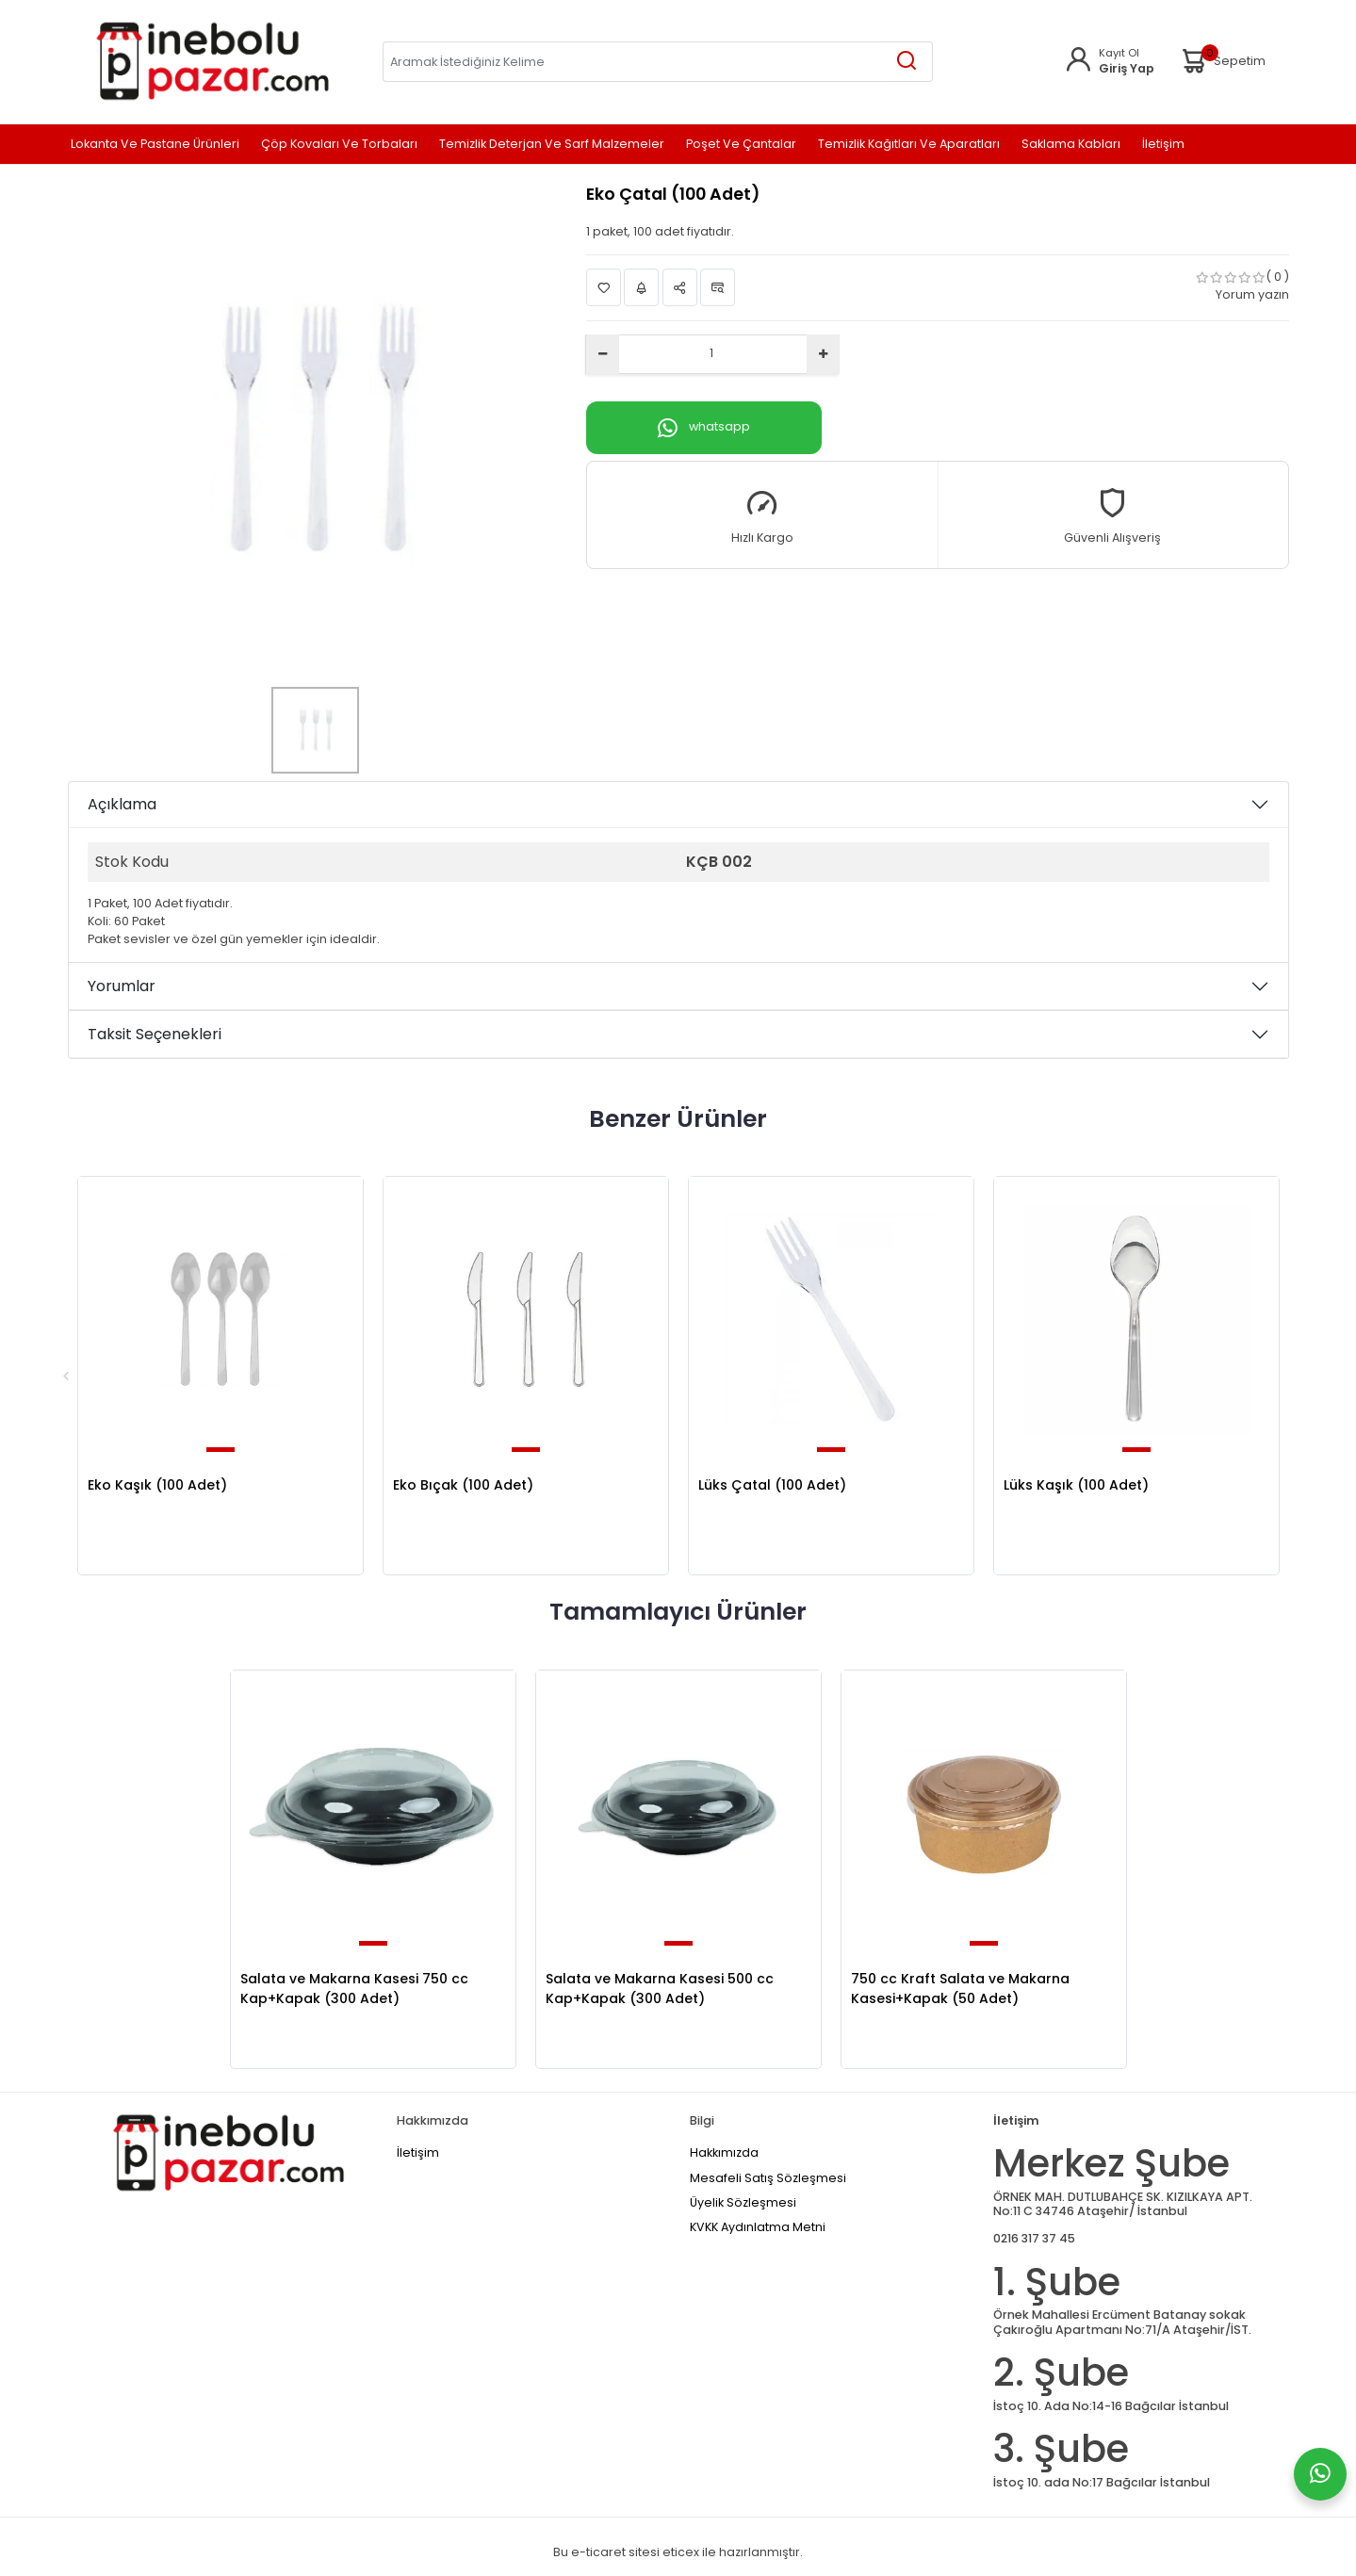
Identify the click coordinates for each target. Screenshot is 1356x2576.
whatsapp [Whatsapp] (704, 427)
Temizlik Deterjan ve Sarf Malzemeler (551, 145)
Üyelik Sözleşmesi (743, 2202)
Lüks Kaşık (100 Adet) (1076, 1484)
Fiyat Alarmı (641, 288)
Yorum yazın (1252, 294)
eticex (680, 2552)
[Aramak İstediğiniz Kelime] (907, 61)
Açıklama (122, 804)
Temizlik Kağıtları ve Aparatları (909, 145)
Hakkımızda (724, 2152)
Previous (66, 1375)
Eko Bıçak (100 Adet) (463, 1484)
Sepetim (1222, 61)
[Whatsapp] (1320, 2474)
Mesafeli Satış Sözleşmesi (768, 2178)
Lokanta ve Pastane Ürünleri (155, 145)
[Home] (212, 61)
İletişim (1163, 145)
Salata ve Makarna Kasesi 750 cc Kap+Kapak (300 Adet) (354, 1988)
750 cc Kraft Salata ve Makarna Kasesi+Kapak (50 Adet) (960, 1988)
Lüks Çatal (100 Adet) (772, 1484)
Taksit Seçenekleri (154, 1034)
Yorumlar (121, 986)
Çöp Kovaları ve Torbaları (339, 145)
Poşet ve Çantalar (741, 145)
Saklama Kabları (1070, 145)
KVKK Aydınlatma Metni (757, 2227)
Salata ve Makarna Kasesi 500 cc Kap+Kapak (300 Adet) (660, 1988)
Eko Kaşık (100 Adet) (157, 1484)
